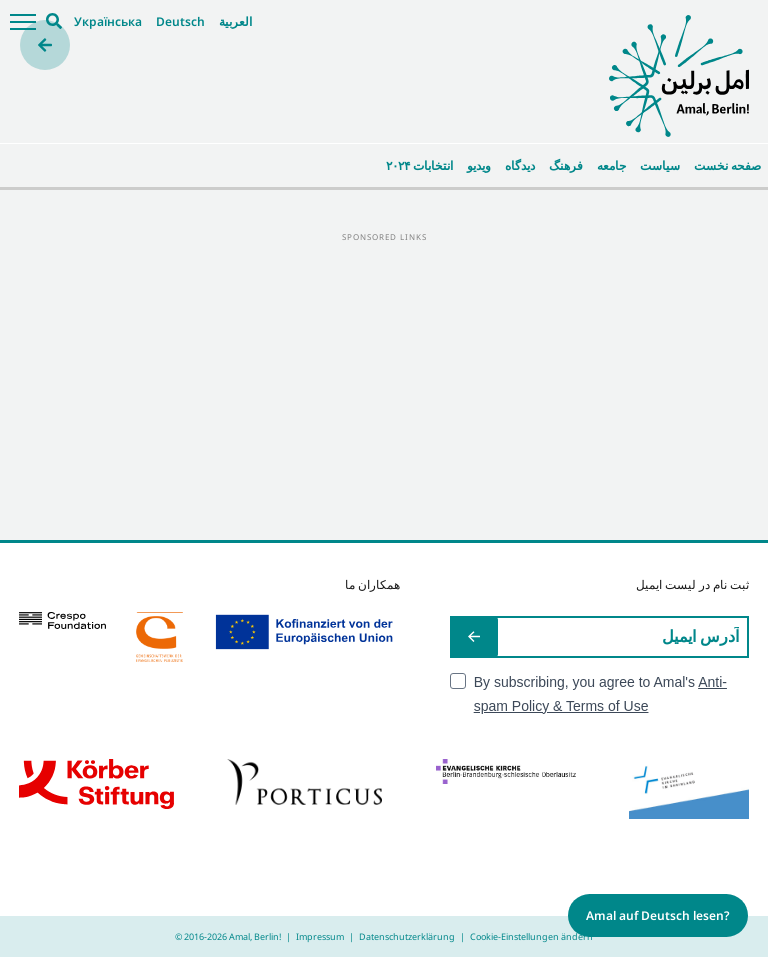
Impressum (320, 936)
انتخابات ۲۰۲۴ (419, 165)
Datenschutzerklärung (407, 936)
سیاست (660, 165)
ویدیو (479, 165)
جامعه (611, 165)
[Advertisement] (384, 385)
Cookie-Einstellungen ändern (531, 936)
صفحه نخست (727, 165)
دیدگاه (520, 165)
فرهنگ (566, 165)
